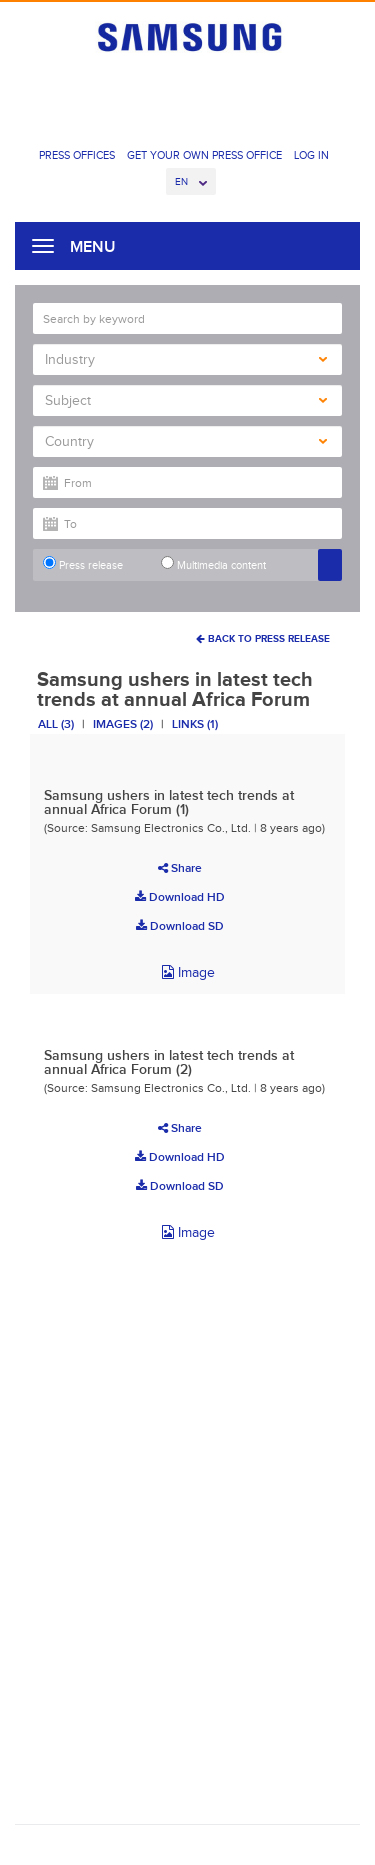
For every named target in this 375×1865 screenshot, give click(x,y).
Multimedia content (213, 563)
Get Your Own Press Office (204, 155)
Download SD (180, 926)
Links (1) (195, 724)
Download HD (180, 897)
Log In (311, 155)
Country (186, 441)
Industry (186, 359)
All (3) (56, 724)
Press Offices (77, 155)
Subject (186, 400)
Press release (83, 563)
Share (180, 868)
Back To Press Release (263, 638)
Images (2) (123, 724)
